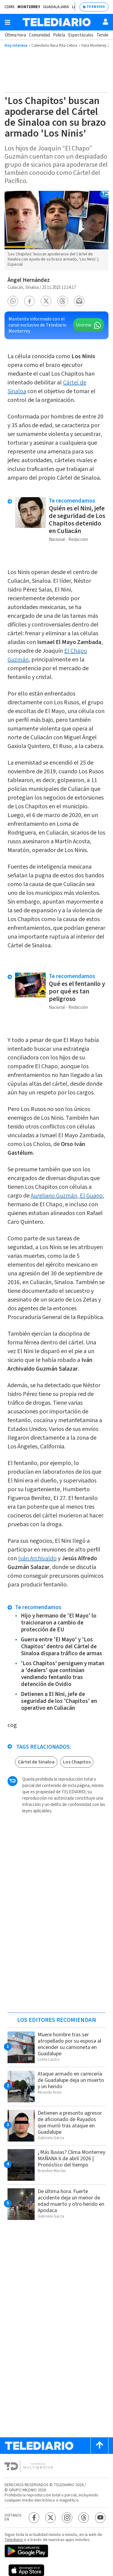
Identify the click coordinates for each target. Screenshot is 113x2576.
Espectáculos (80, 35)
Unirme (83, 325)
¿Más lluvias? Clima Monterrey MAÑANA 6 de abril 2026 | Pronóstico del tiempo (71, 2158)
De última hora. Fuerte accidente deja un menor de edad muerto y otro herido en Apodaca (71, 2201)
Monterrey (28, 7)
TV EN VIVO (95, 6)
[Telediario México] (56, 22)
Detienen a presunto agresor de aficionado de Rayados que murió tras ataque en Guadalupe (70, 2122)
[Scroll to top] (99, 2445)
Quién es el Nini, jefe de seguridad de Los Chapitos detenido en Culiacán (77, 520)
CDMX (9, 7)
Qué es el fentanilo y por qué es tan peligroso (77, 991)
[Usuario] (105, 22)
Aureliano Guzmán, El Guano (67, 1196)
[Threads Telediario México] (83, 2517)
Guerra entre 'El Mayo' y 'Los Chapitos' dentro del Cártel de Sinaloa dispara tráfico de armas (61, 1647)
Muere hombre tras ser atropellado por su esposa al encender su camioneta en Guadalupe (69, 2044)
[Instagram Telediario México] (67, 2517)
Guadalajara (56, 7)
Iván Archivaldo (37, 1558)
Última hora (15, 35)
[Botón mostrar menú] (8, 22)
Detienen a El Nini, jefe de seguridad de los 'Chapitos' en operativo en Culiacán (59, 1701)
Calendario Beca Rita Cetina (54, 45)
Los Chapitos (77, 1762)
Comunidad (39, 35)
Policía (59, 35)
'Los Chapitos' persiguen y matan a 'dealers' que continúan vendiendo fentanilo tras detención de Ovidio (62, 1673)
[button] (13, 301)
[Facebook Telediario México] (34, 2517)
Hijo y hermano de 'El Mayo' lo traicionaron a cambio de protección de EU (58, 1623)
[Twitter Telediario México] (50, 2517)
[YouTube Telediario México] (100, 2517)
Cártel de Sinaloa (36, 1762)
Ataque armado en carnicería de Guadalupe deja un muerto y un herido (71, 2080)
